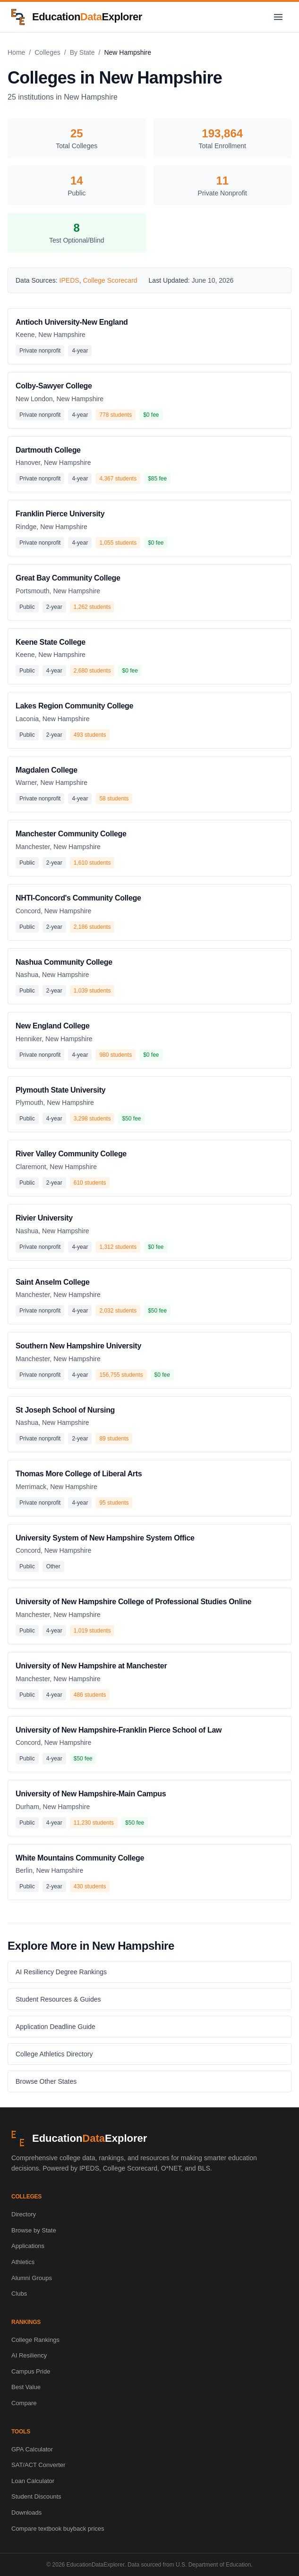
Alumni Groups (31, 2277)
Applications (27, 2245)
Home (16, 52)
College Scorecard (110, 280)
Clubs (19, 2293)
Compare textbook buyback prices (57, 2528)
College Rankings (35, 2339)
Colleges (47, 52)
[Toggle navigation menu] (278, 17)
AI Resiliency (29, 2355)
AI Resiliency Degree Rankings (61, 1972)
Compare (23, 2403)
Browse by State (33, 2230)
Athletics (22, 2261)
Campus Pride (30, 2371)
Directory (23, 2214)
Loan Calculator (32, 2480)
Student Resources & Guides (58, 1999)
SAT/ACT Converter (38, 2464)
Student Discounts (36, 2496)
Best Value (26, 2387)
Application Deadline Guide (55, 2026)
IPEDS (69, 280)
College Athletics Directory (54, 2054)
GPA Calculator (32, 2449)
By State (82, 52)
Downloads (26, 2512)
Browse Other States (46, 2081)
